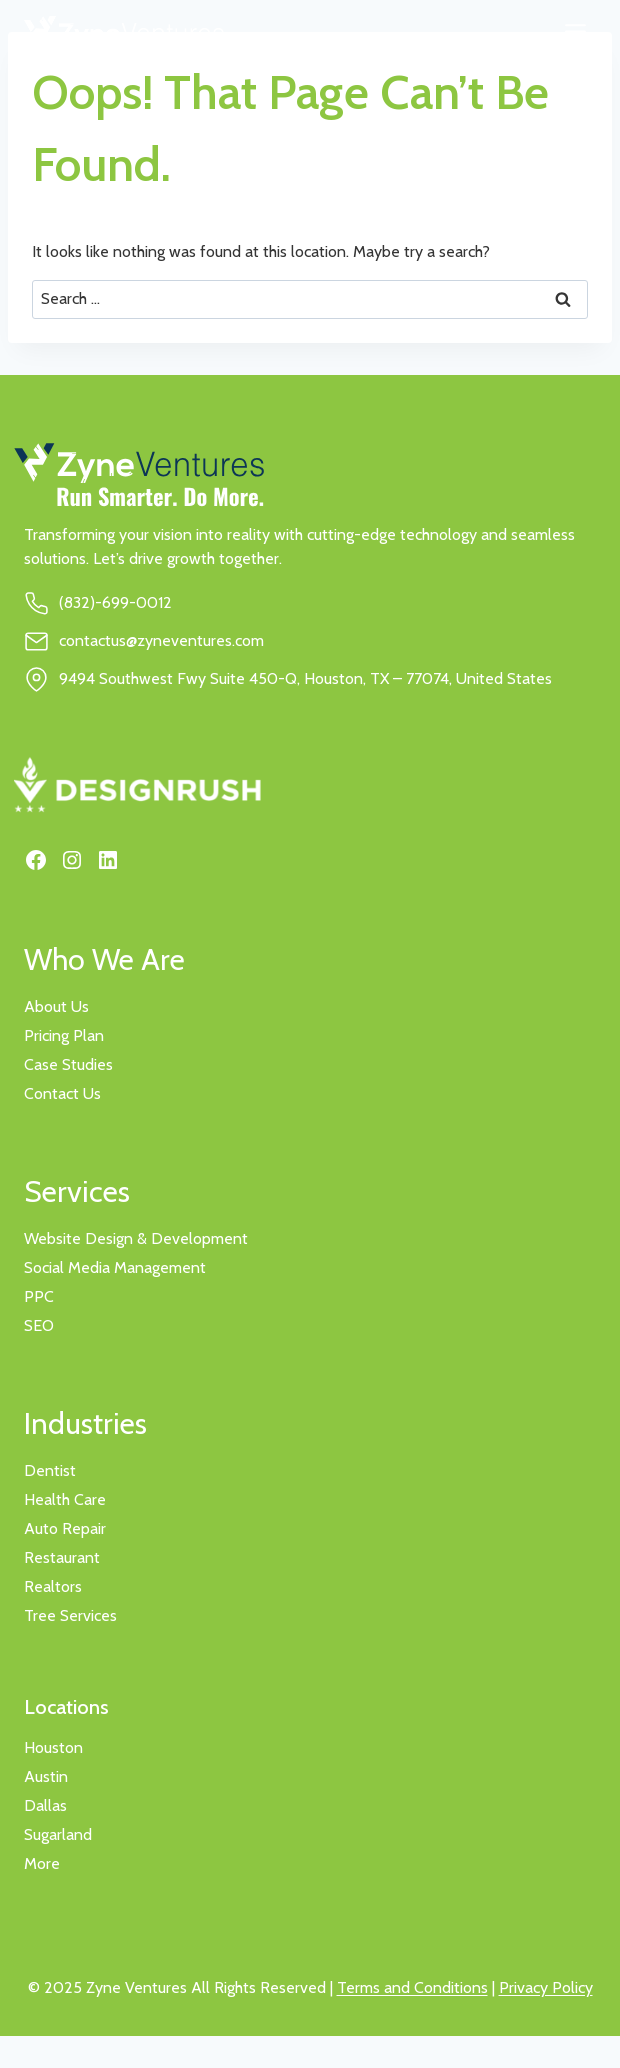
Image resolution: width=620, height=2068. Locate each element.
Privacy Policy (546, 1987)
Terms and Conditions (412, 1987)
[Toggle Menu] (575, 31)
